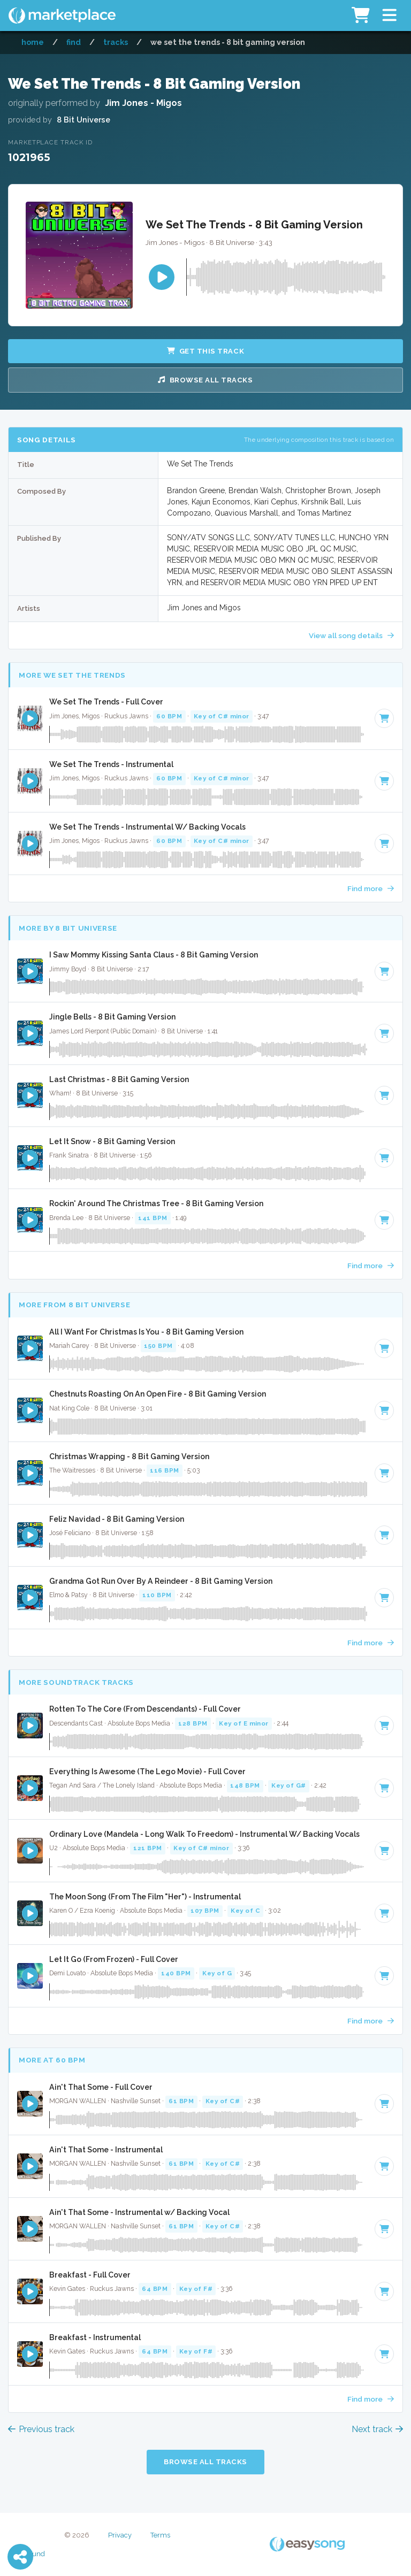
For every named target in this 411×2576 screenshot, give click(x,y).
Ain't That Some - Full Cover (101, 2087)
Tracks (115, 42)
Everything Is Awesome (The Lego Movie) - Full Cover (147, 1771)
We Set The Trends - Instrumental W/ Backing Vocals (147, 827)
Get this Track (205, 351)
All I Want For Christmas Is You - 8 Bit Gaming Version (146, 1332)
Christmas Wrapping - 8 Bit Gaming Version (129, 1456)
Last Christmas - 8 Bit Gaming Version (119, 1079)
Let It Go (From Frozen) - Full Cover (113, 1959)
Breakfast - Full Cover (90, 2275)
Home (32, 42)
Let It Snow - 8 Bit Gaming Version (112, 1141)
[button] (389, 15)
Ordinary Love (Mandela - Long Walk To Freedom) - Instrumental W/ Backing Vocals (204, 1834)
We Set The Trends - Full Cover (106, 701)
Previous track (41, 2429)
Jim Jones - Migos (143, 103)
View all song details (351, 635)
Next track (377, 2429)
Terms (160, 2535)
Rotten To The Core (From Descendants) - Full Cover (145, 1709)
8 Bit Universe (83, 119)
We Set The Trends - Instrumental (111, 764)
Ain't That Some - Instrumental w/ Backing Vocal (139, 2212)
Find (73, 42)
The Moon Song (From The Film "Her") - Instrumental (145, 1896)
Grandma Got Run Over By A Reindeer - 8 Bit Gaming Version (160, 1581)
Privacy (120, 2535)
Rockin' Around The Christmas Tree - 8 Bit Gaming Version (156, 1203)
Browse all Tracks (205, 380)
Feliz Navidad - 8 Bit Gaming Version (116, 1519)
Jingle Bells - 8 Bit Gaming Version (112, 1017)
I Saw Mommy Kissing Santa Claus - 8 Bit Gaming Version (153, 954)
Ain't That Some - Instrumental (106, 2149)
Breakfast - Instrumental (95, 2337)
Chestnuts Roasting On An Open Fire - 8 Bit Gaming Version (157, 1394)
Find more (370, 888)
